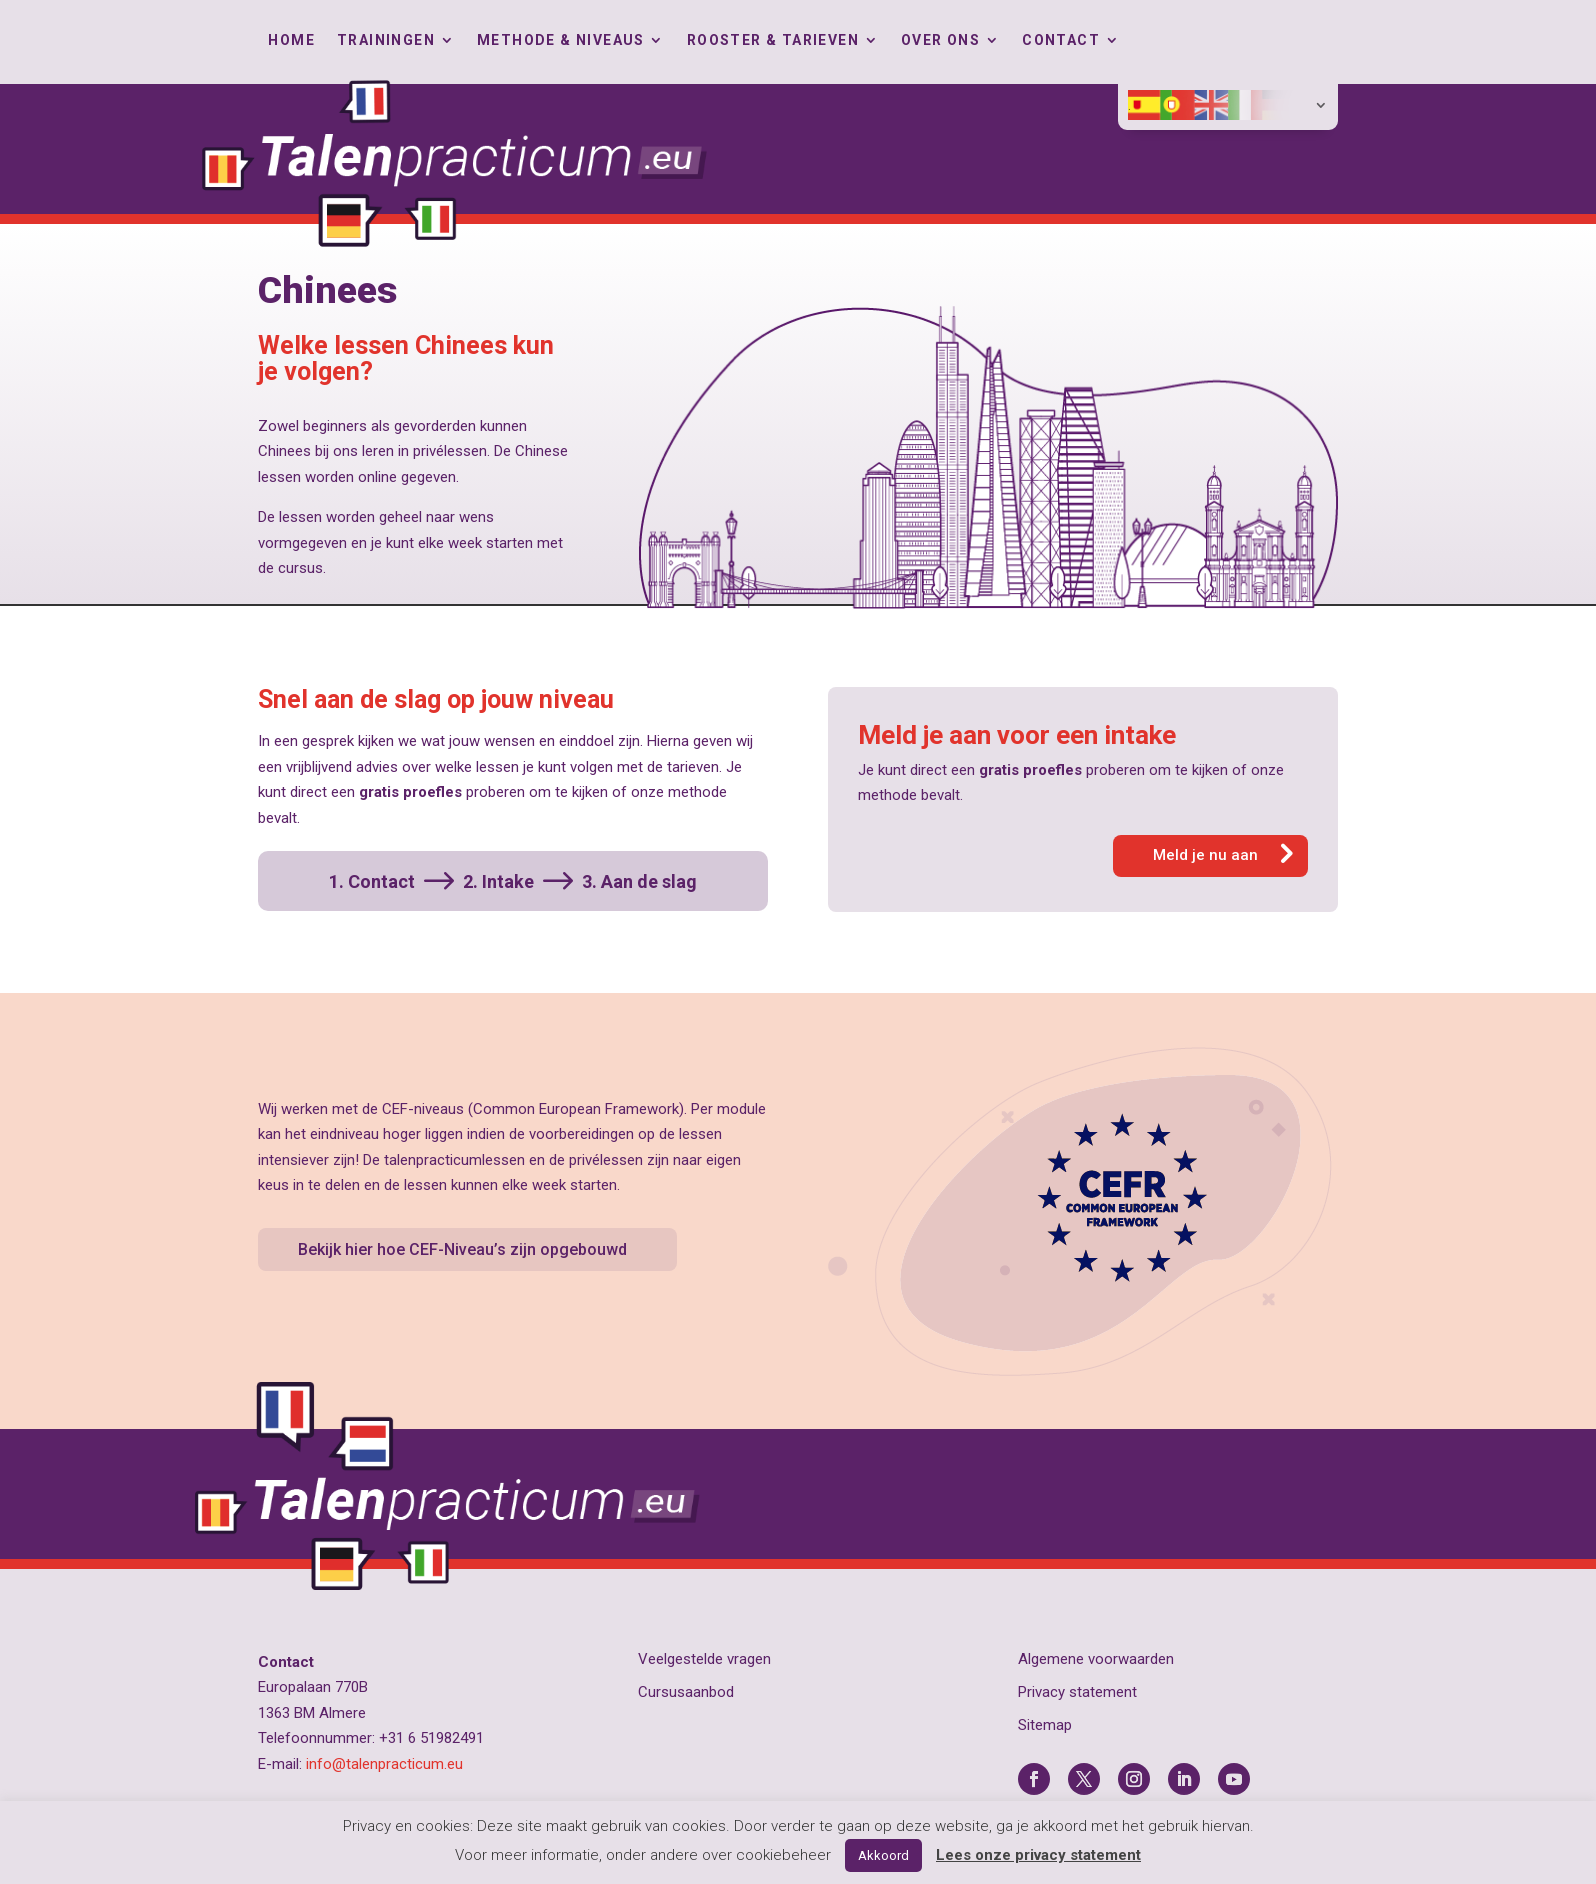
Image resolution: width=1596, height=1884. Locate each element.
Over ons (940, 40)
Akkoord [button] (883, 1855)
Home (291, 40)
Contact (1061, 40)
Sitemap (1045, 1725)
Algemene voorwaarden (1096, 1659)
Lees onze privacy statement (1038, 1855)
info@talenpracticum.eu (384, 1764)
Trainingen (386, 40)
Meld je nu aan (1205, 855)
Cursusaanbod (686, 1692)
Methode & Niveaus (561, 40)
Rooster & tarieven (773, 40)
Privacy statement (1077, 1692)
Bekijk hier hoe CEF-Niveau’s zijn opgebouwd (462, 1249)
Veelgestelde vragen (704, 1659)
